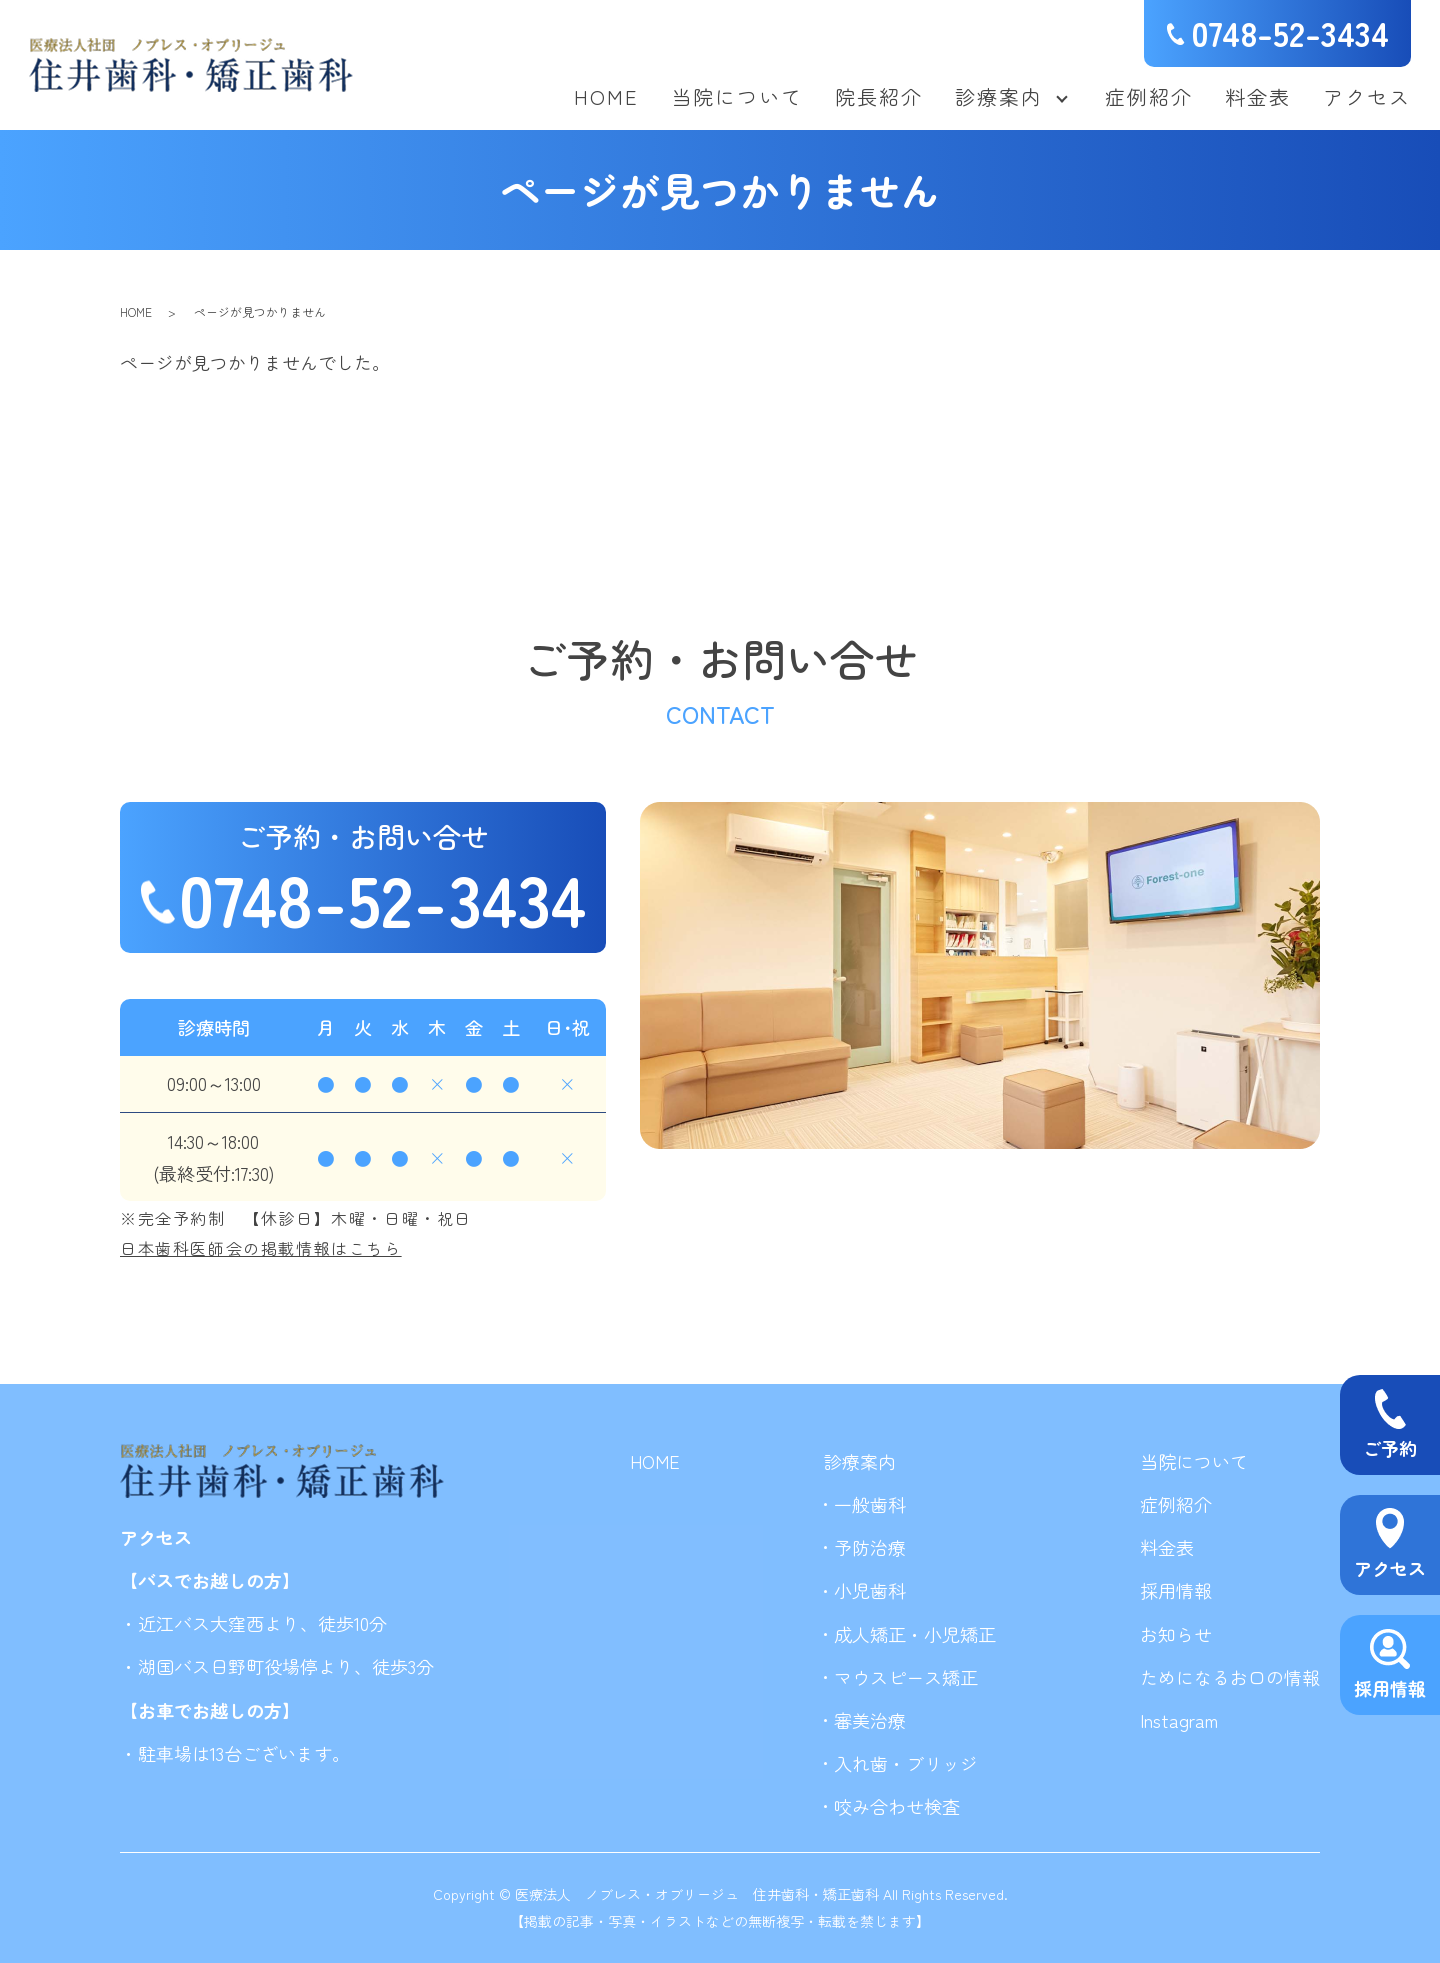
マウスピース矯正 (906, 1677)
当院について (737, 96)
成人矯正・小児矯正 (915, 1634)
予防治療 (870, 1547)
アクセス (1367, 96)
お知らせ (1176, 1634)
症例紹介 (1149, 96)
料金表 (1258, 96)
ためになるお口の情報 (1230, 1677)
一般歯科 (870, 1504)
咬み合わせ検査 (897, 1806)
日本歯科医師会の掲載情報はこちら (261, 1248)
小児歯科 (870, 1590)
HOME (606, 96)
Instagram (1179, 1720)
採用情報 (1176, 1590)
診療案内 (999, 96)
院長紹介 (879, 96)
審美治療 (870, 1720)
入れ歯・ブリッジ (906, 1763)
